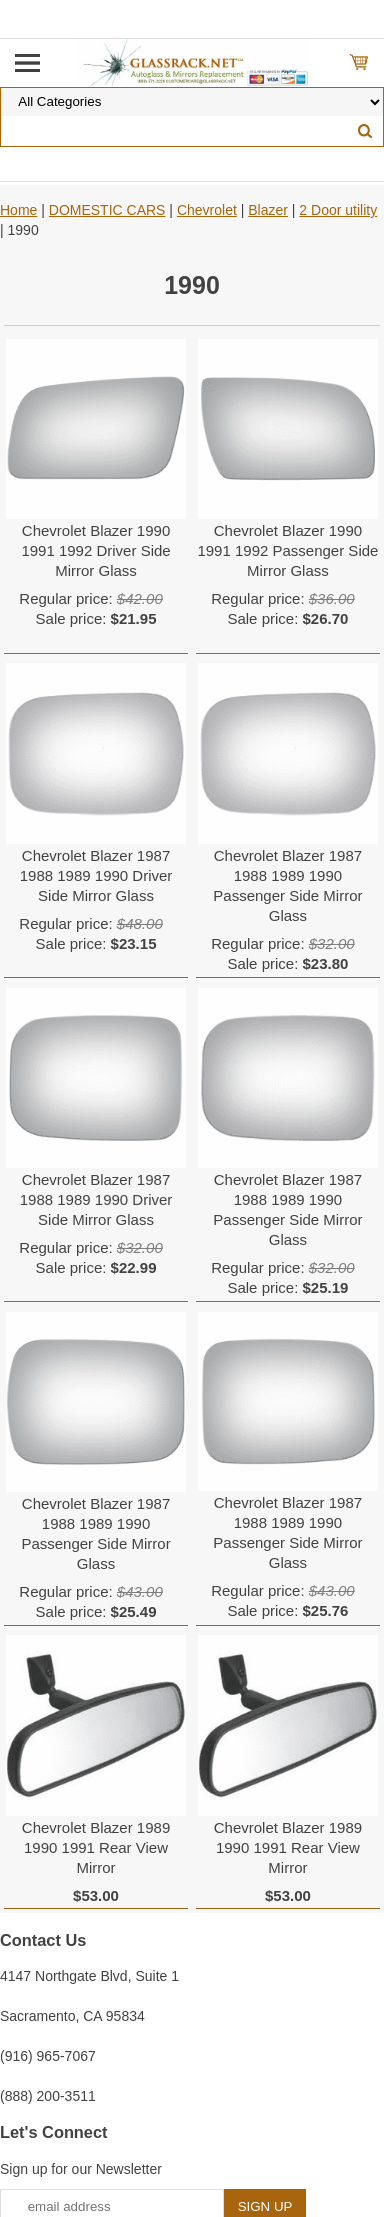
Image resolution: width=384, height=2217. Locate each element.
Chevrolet (207, 210)
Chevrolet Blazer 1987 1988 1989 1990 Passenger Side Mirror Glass (287, 885)
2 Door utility (338, 210)
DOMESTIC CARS (107, 210)
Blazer (268, 210)
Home (18, 210)
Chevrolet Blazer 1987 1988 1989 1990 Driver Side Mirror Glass (96, 875)
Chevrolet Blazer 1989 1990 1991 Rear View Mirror (96, 1847)
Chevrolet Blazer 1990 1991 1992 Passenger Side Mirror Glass (287, 550)
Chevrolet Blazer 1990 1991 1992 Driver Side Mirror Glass (95, 550)
